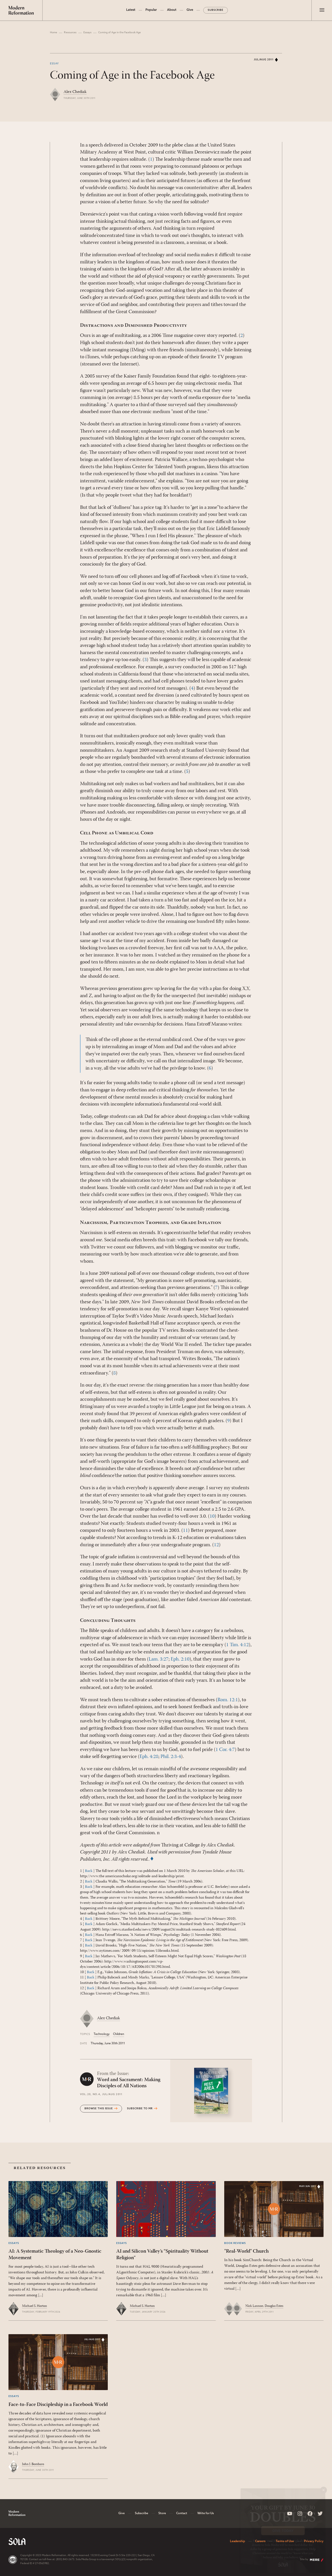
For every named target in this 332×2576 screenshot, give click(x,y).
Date (83, 2043)
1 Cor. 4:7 (225, 1749)
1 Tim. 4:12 (237, 1644)
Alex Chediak (75, 92)
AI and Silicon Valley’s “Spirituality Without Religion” (162, 2254)
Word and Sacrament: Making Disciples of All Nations (129, 2080)
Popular (151, 10)
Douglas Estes (274, 2306)
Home (53, 32)
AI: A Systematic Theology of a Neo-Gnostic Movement (54, 2254)
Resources (70, 32)
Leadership (237, 2541)
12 (216, 1545)
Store (162, 2513)
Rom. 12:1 (227, 1700)
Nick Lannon (254, 2306)
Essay (54, 63)
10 (212, 1516)
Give (190, 10)
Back (89, 1871)
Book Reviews (235, 2243)
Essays (87, 32)
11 (185, 1530)
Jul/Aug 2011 (264, 59)
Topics (85, 2034)
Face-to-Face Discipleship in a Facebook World (58, 2404)
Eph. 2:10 (180, 1659)
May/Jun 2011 (307, 2186)
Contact (181, 2513)
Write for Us (205, 2513)
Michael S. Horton (34, 2306)
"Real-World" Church (246, 2251)
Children (118, 2034)
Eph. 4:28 (149, 1756)
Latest (130, 10)
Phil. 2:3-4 (170, 1756)
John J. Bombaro (33, 2464)
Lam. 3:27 (159, 1659)
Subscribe (215, 10)
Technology (102, 2034)
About (171, 10)
